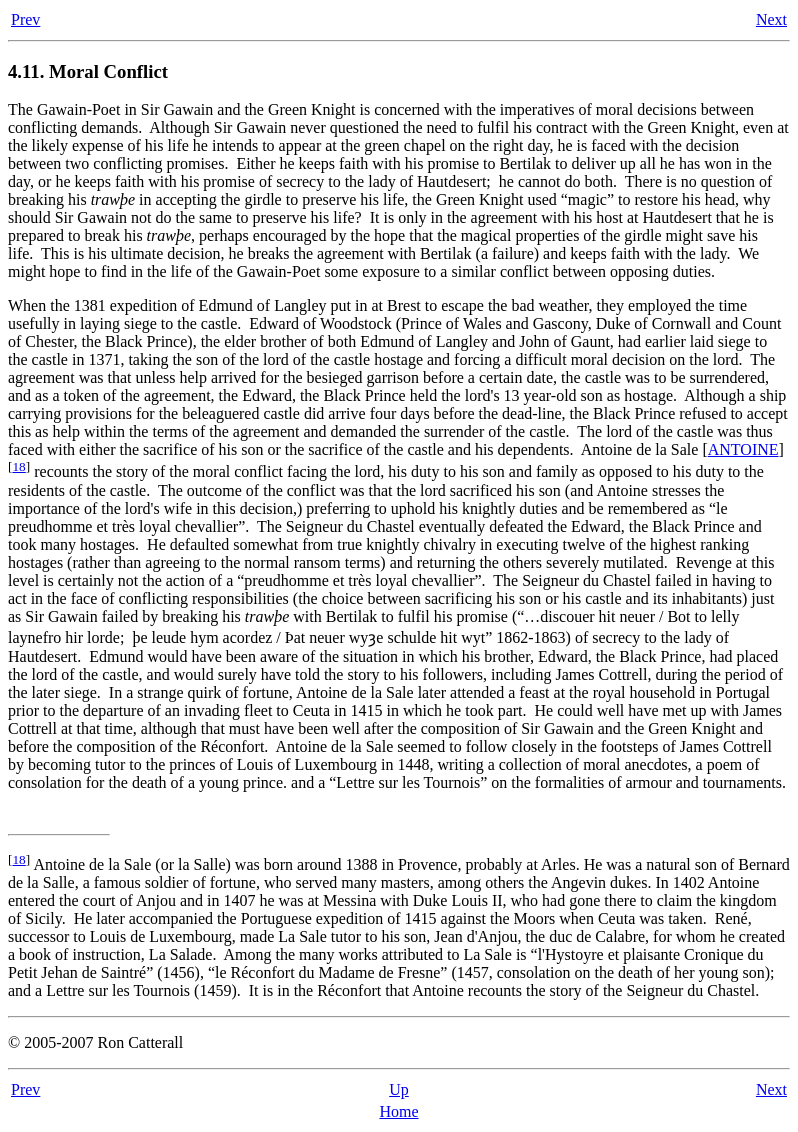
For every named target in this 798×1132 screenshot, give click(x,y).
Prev (25, 19)
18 (18, 466)
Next (771, 19)
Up (399, 1089)
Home (398, 1111)
